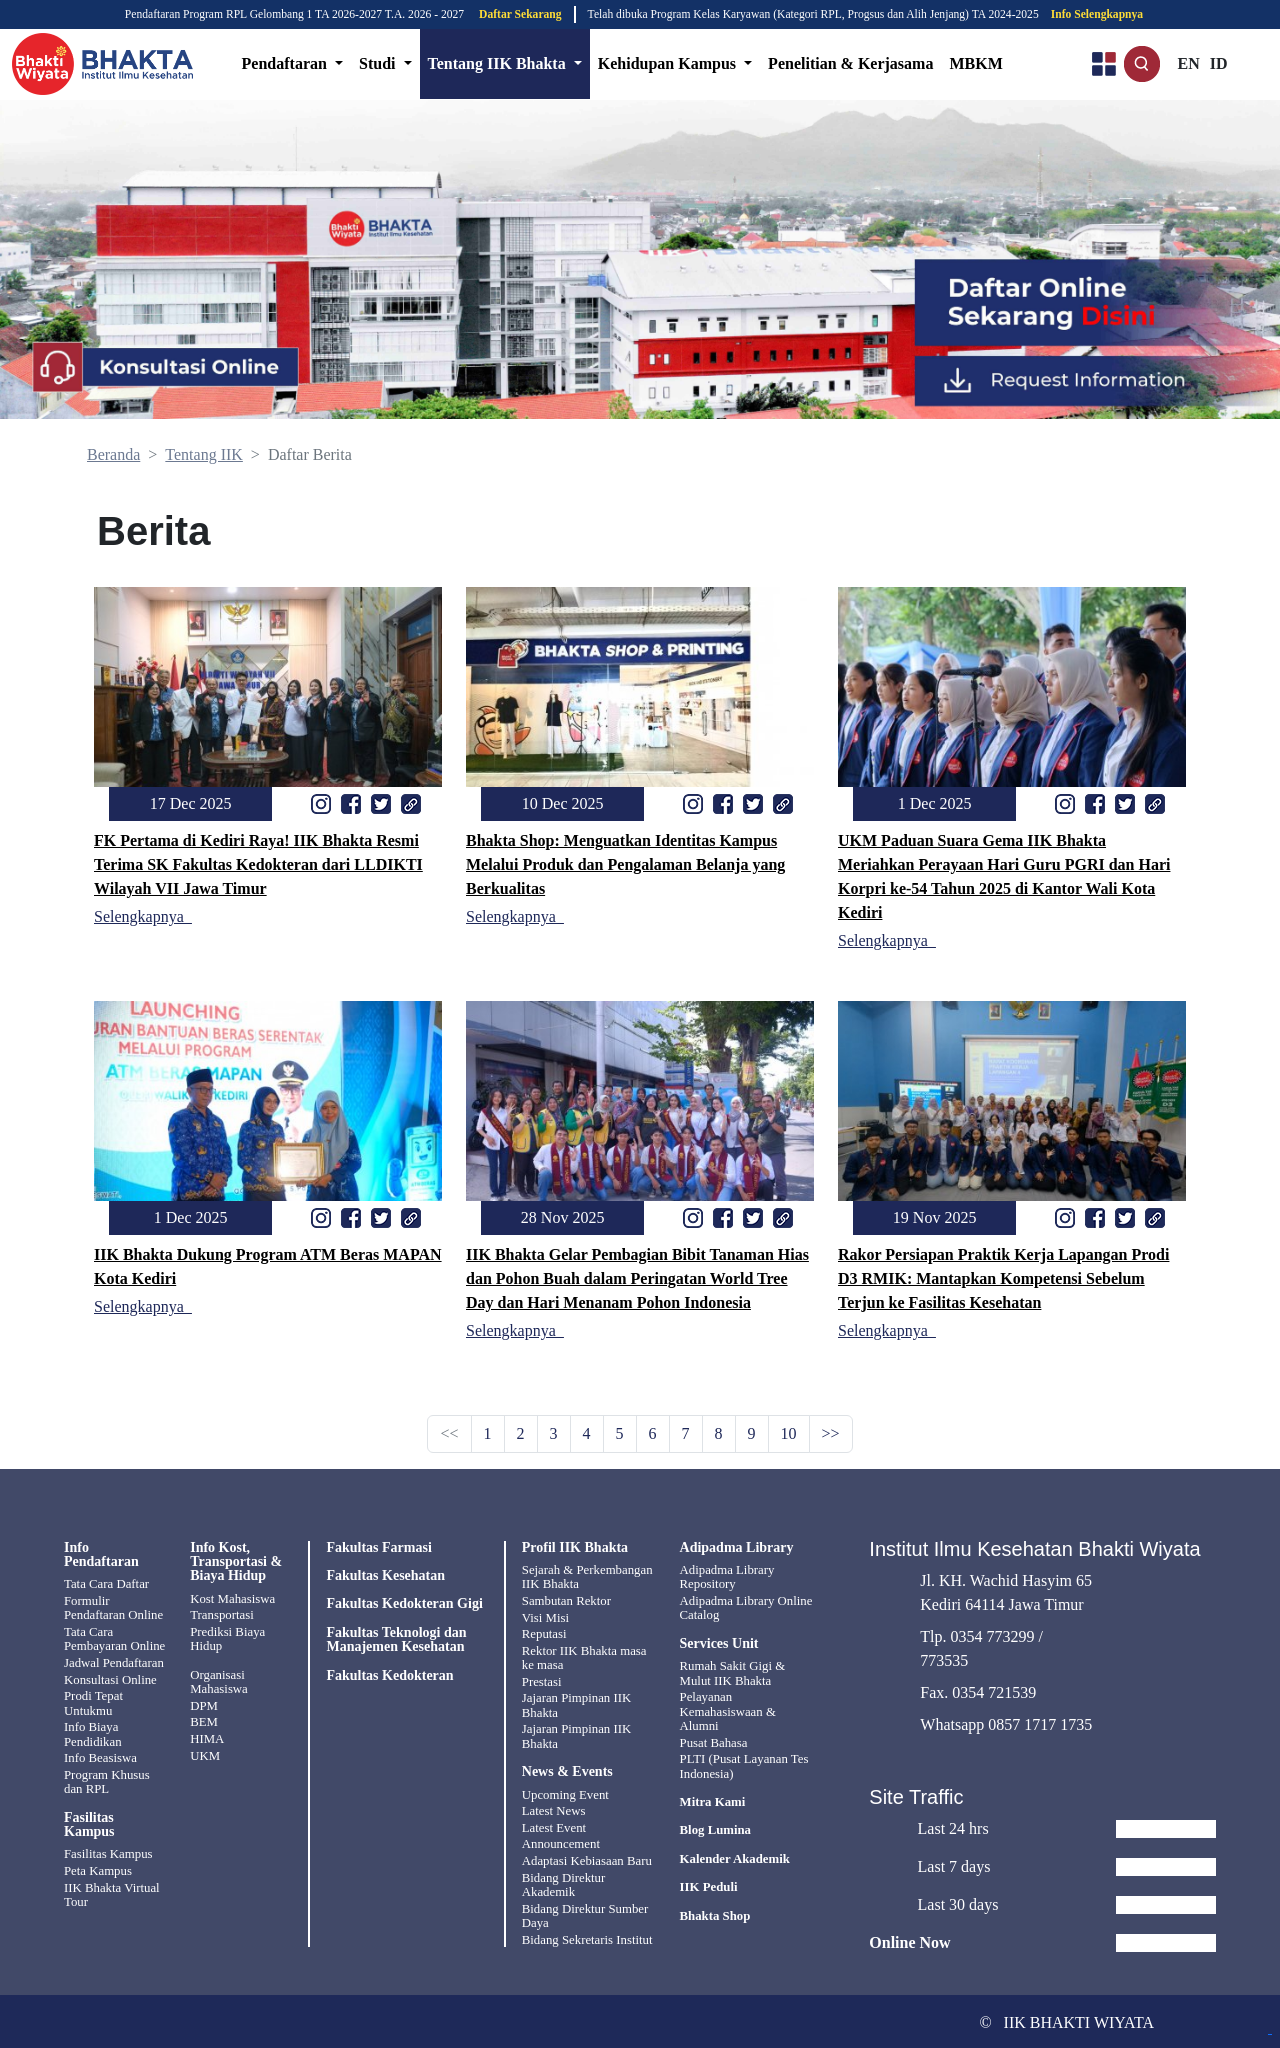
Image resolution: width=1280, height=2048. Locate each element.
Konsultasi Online (110, 1679)
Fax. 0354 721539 (978, 1689)
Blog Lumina (715, 1830)
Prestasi (542, 1681)
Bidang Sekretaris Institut (587, 1937)
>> (831, 1433)
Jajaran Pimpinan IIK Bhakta (576, 1704)
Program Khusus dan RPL (107, 1780)
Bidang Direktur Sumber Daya (585, 1913)
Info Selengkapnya (1097, 14)
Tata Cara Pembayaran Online (114, 1639)
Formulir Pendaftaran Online (113, 1608)
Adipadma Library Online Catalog (746, 1608)
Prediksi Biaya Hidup (227, 1639)
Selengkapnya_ (143, 916)
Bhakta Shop (715, 1915)
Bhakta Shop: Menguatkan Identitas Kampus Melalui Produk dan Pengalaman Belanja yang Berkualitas (625, 864)
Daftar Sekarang (520, 14)
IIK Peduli (709, 1886)
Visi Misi (545, 1617)
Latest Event (554, 1826)
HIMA (207, 1738)
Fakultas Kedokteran (389, 1676)
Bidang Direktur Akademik (564, 1882)
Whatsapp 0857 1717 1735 (1006, 1721)
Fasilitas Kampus (108, 1853)
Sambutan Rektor (566, 1601)
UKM (205, 1754)
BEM (204, 1722)
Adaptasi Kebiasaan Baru (587, 1859)
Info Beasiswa (100, 1757)
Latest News (554, 1810)
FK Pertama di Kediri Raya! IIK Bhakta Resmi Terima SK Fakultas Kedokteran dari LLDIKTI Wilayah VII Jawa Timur (258, 864)
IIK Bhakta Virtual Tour (112, 1892)
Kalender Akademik (735, 1858)
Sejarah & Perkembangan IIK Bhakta (587, 1577)
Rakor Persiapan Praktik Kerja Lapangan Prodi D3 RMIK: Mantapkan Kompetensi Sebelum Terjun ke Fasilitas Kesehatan (1003, 1278)
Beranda (113, 454)
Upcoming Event (565, 1793)
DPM (204, 1705)
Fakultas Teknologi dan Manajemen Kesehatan (396, 1640)
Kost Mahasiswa (232, 1599)
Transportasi (222, 1615)
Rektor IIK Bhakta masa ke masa (584, 1657)
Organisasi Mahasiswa (219, 1681)
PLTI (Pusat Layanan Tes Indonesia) (744, 1765)
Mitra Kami (713, 1801)
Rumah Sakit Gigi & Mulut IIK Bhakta (733, 1673)
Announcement (561, 1842)
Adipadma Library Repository (727, 1577)
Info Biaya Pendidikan (93, 1733)
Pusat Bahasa (714, 1742)
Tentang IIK (204, 454)
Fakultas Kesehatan (385, 1576)
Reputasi (544, 1634)
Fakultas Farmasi (378, 1548)
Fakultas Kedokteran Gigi (404, 1604)
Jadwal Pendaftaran (114, 1662)
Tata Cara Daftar (106, 1584)
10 (789, 1433)
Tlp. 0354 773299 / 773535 (981, 1645)
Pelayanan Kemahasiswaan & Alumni (728, 1711)
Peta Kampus (98, 1869)
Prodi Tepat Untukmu (93, 1702)
